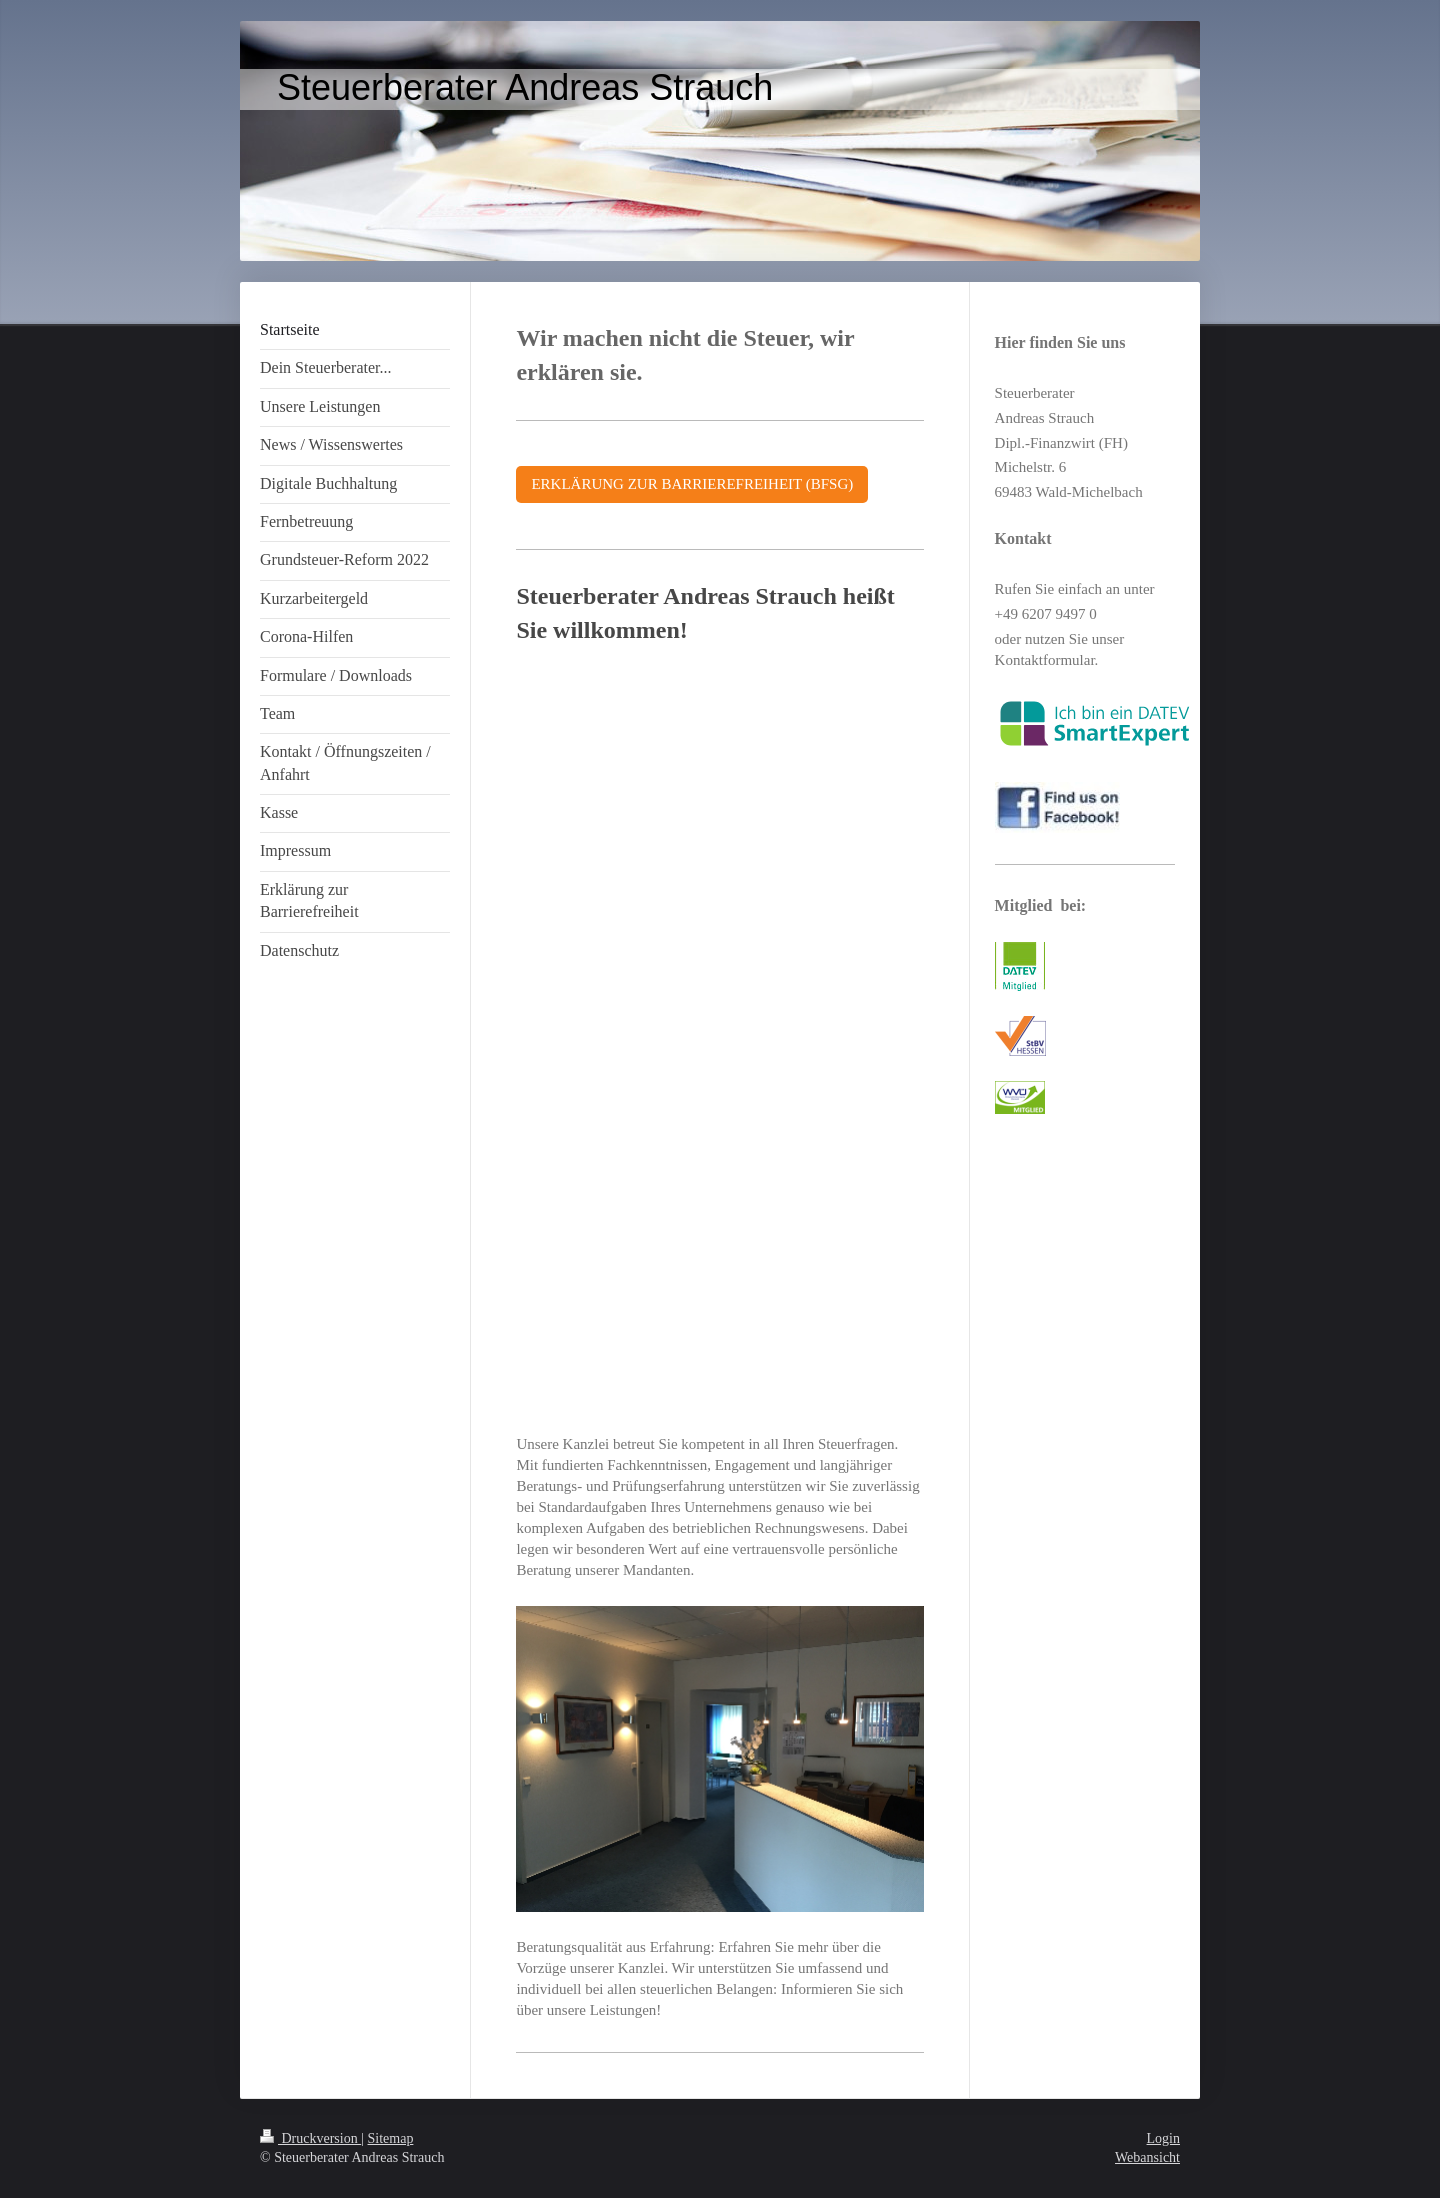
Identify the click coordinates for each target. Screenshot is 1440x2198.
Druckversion (310, 2138)
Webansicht (1147, 2157)
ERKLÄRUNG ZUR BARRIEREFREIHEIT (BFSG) (692, 484)
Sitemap (391, 2138)
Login (1163, 2138)
